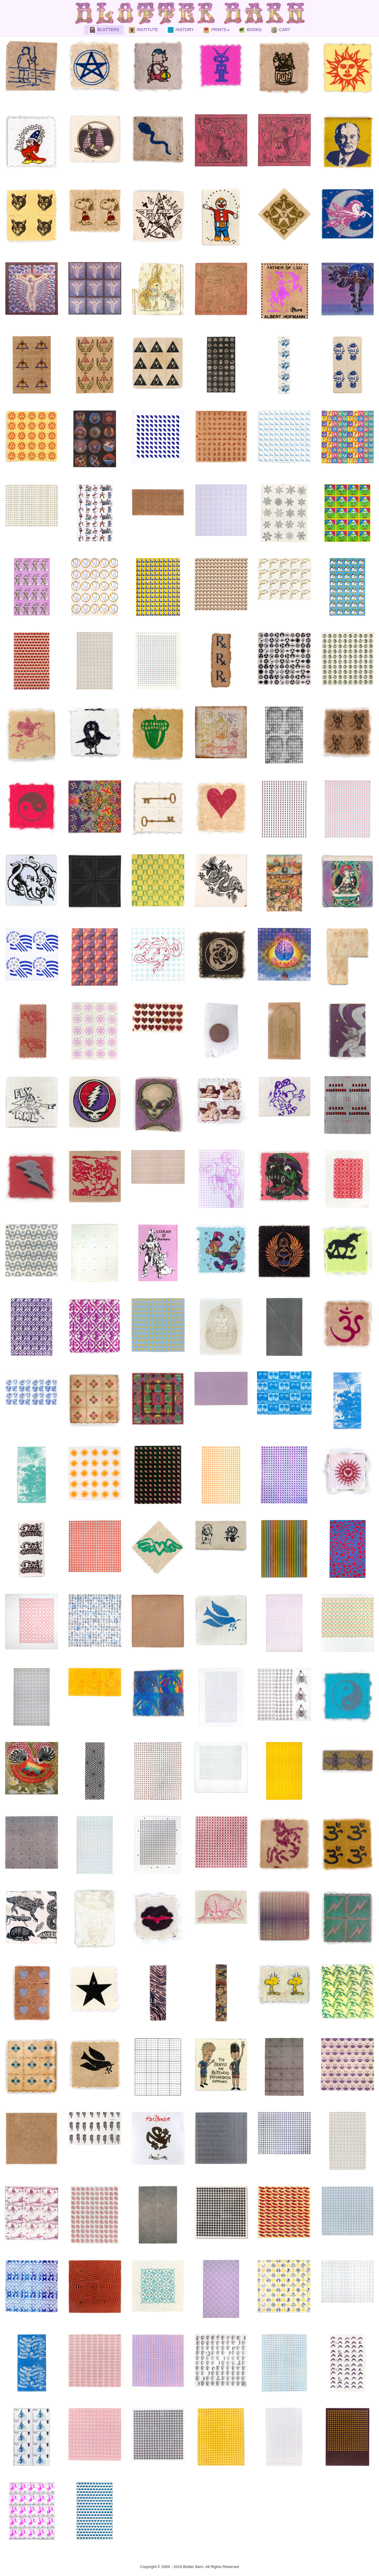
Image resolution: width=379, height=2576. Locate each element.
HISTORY (180, 30)
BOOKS (250, 30)
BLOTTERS (104, 30)
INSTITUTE (143, 30)
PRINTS (216, 30)
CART (280, 30)
